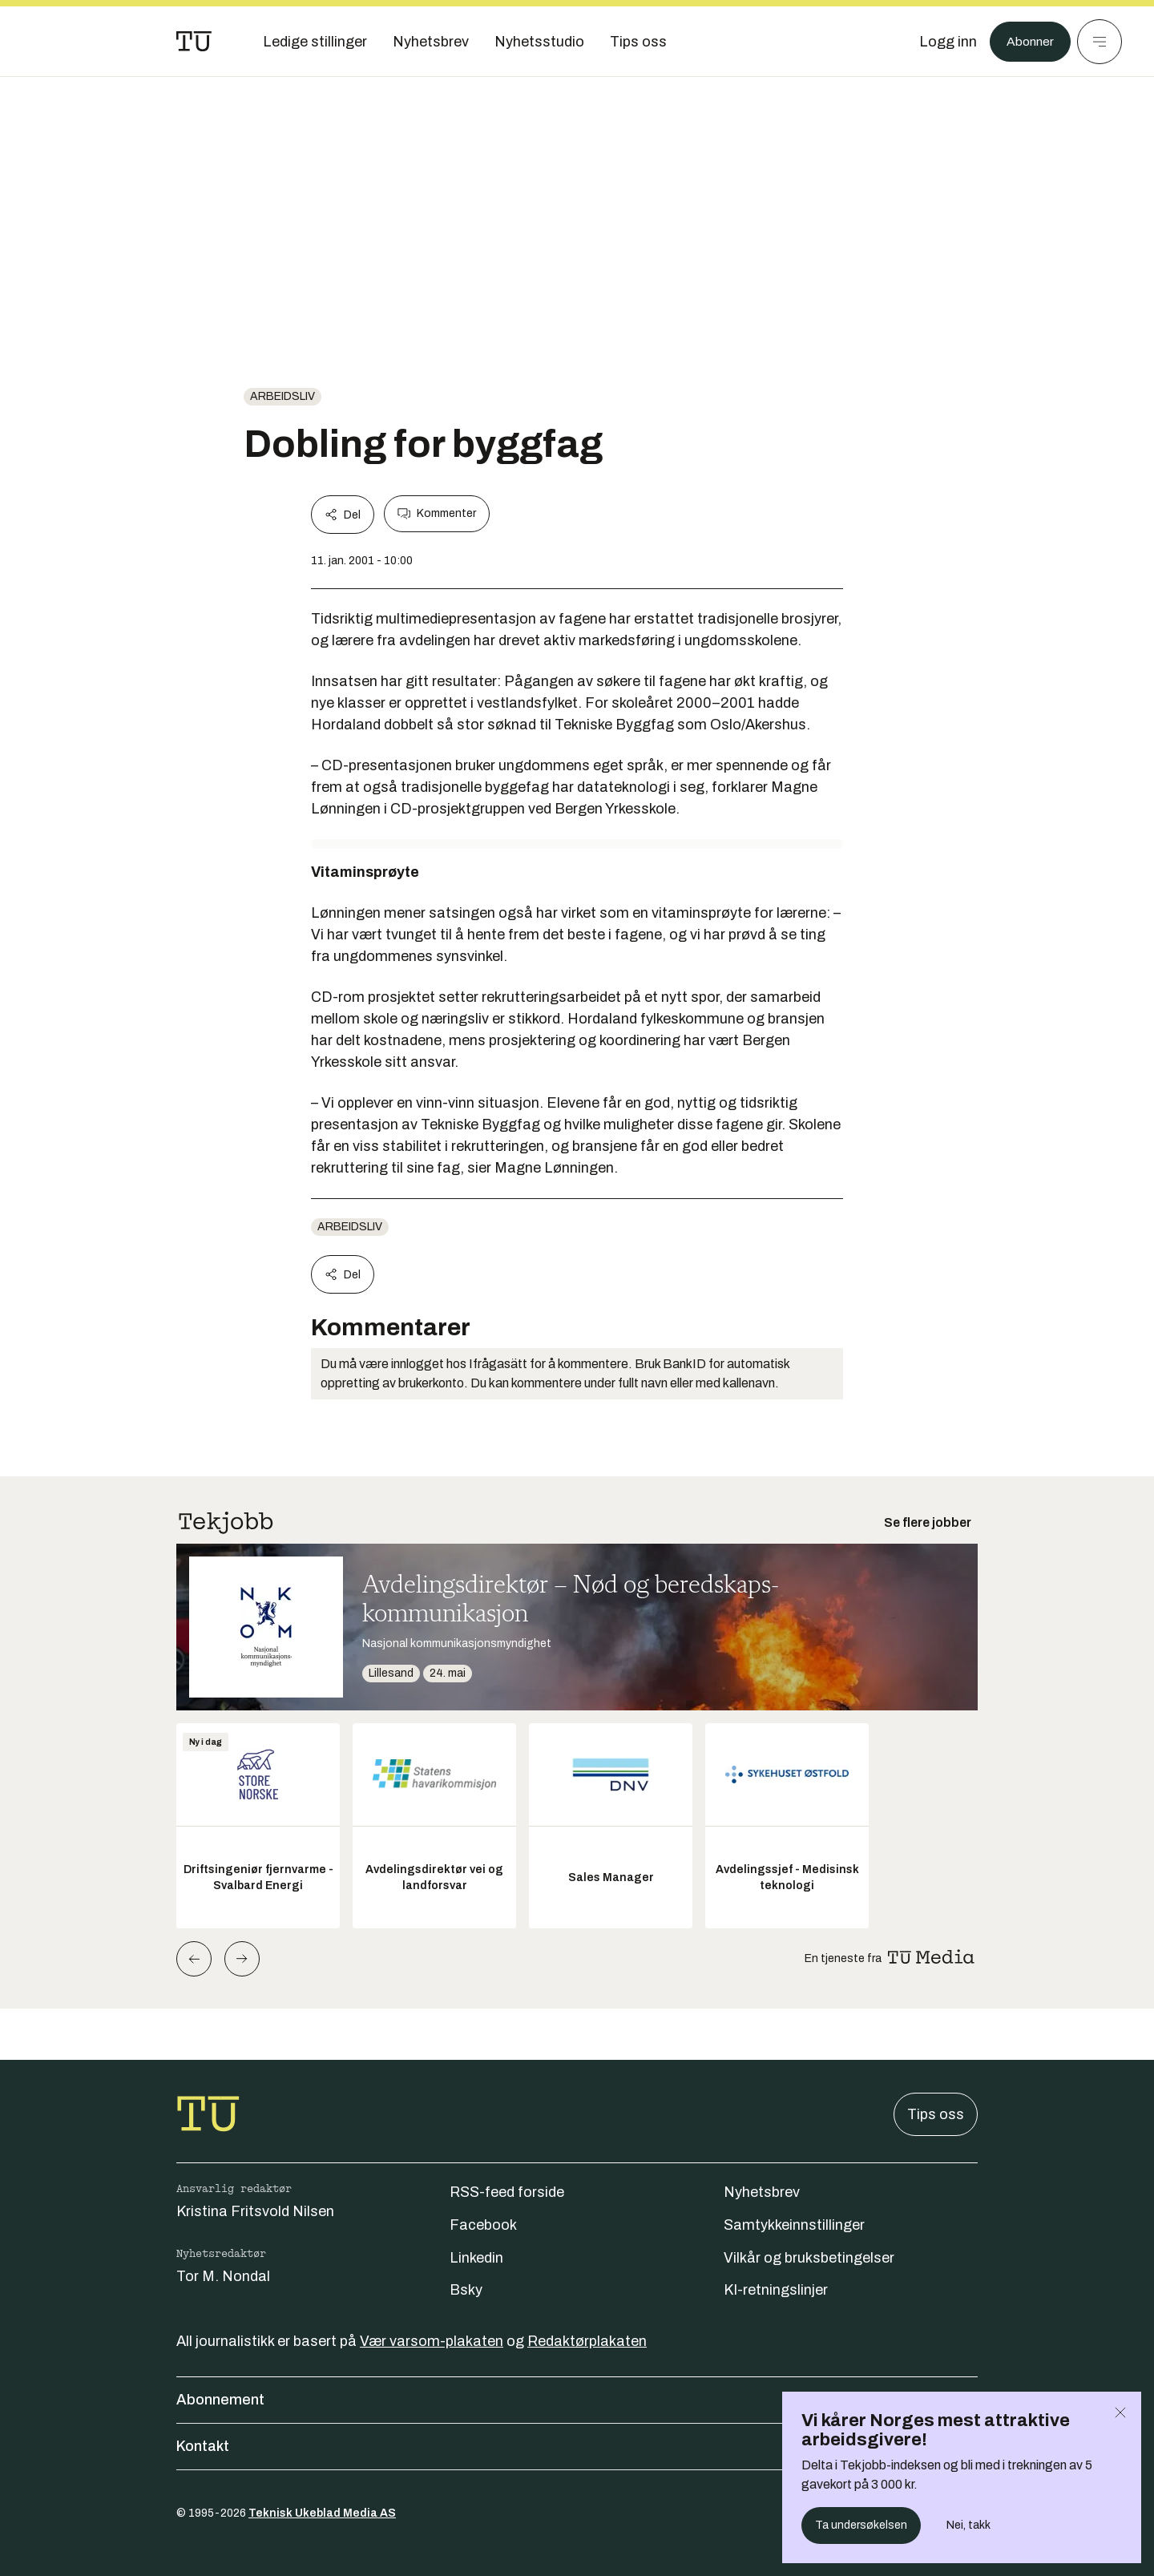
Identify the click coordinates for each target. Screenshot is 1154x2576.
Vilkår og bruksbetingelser (809, 2258)
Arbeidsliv (282, 396)
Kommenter (436, 513)
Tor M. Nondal (223, 2276)
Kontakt (577, 2446)
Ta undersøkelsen (861, 2525)
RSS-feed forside (507, 2192)
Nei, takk (968, 2525)
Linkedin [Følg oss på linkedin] (476, 2258)
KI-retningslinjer (776, 2290)
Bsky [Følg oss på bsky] (466, 2290)
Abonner (1026, 42)
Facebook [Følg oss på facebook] (483, 2225)
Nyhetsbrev (762, 2192)
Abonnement (577, 2400)
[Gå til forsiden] (194, 42)
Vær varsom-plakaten (431, 2341)
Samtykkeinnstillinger (794, 2225)
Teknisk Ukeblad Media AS (322, 2513)
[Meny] (1099, 41)
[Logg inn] (940, 41)
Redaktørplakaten (587, 2341)
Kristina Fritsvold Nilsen (255, 2211)
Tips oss (935, 2114)
